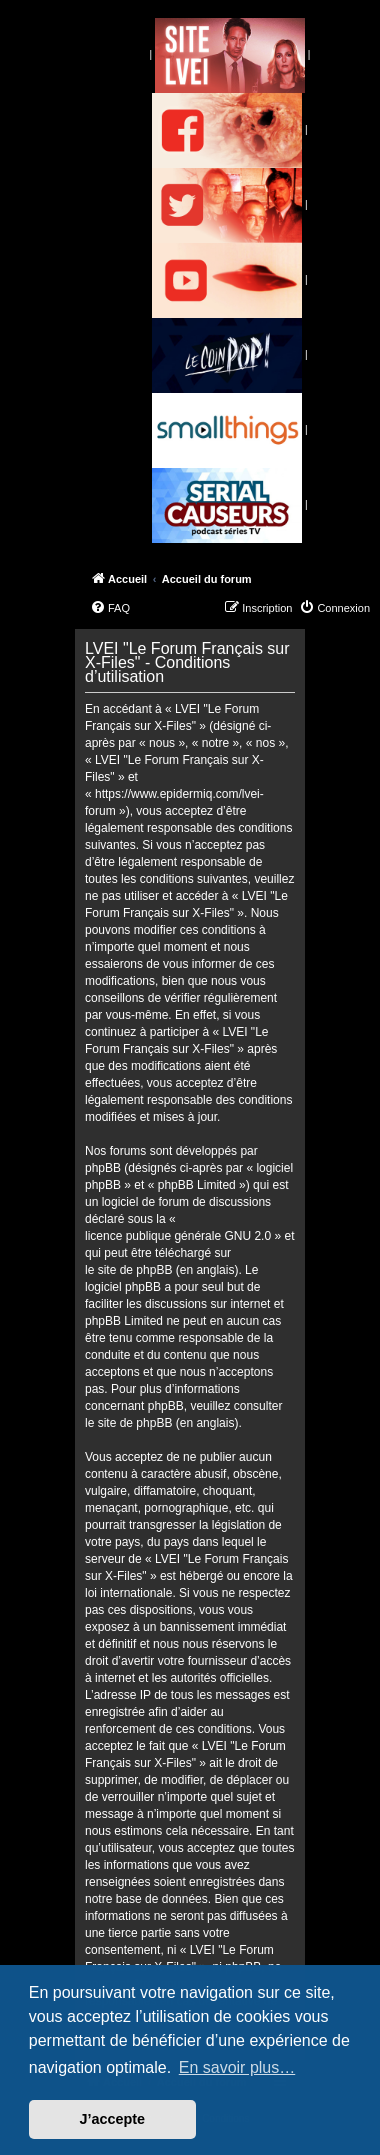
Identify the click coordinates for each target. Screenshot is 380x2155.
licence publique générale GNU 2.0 (178, 1236)
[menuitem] (110, 608)
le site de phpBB (128, 1270)
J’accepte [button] (113, 2119)
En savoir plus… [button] (237, 2067)
